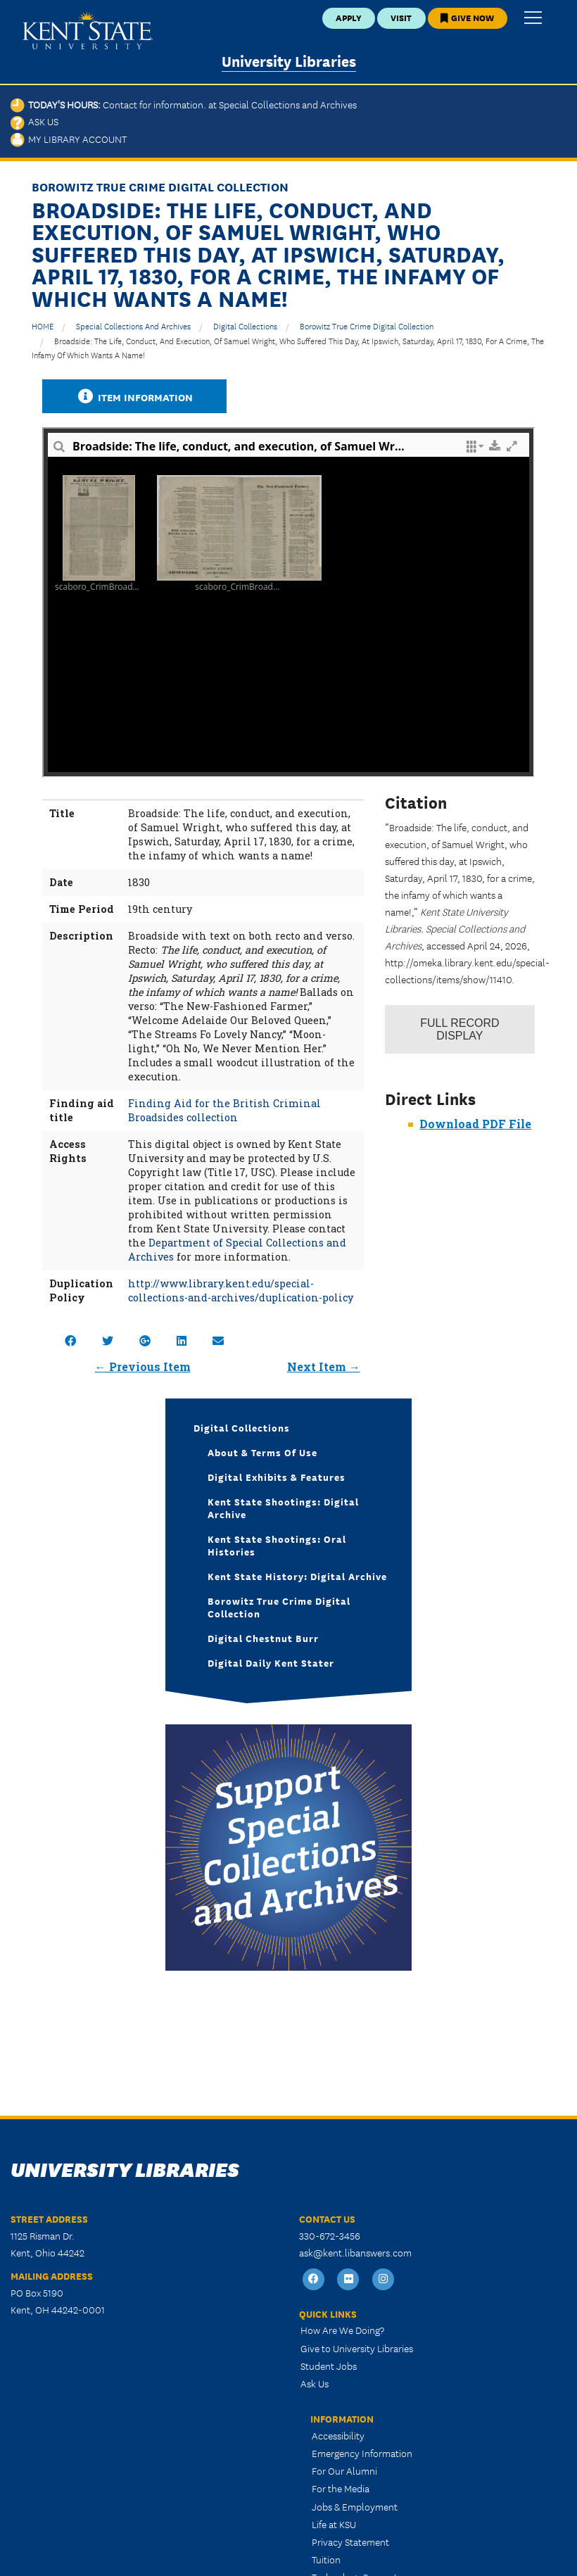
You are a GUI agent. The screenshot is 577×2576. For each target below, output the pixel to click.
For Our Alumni (344, 2470)
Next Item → (323, 1366)
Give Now (467, 17)
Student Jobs (328, 2365)
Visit (401, 17)
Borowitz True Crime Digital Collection (366, 325)
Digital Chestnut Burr (263, 1637)
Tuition (326, 2559)
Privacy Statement (350, 2541)
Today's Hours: (184, 104)
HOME (42, 325)
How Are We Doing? (342, 2329)
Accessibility (338, 2435)
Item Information (134, 397)
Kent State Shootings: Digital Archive (283, 1507)
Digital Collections (245, 325)
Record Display (459, 1029)
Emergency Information (362, 2453)
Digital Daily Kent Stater (271, 1662)
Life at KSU (334, 2524)
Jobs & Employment (355, 2506)
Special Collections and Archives (133, 325)
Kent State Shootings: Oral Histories (277, 1545)
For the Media (340, 2488)
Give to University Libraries (356, 2348)
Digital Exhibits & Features (276, 1476)
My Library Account (69, 138)
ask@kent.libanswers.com (355, 2252)
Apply (349, 17)
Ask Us (34, 121)
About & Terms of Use (262, 1452)
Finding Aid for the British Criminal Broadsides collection (224, 1110)
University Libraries (289, 60)
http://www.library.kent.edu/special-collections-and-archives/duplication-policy (240, 1290)
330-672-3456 (329, 2235)
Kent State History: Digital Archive (297, 1576)
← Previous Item (143, 1366)
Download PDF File (475, 1123)
